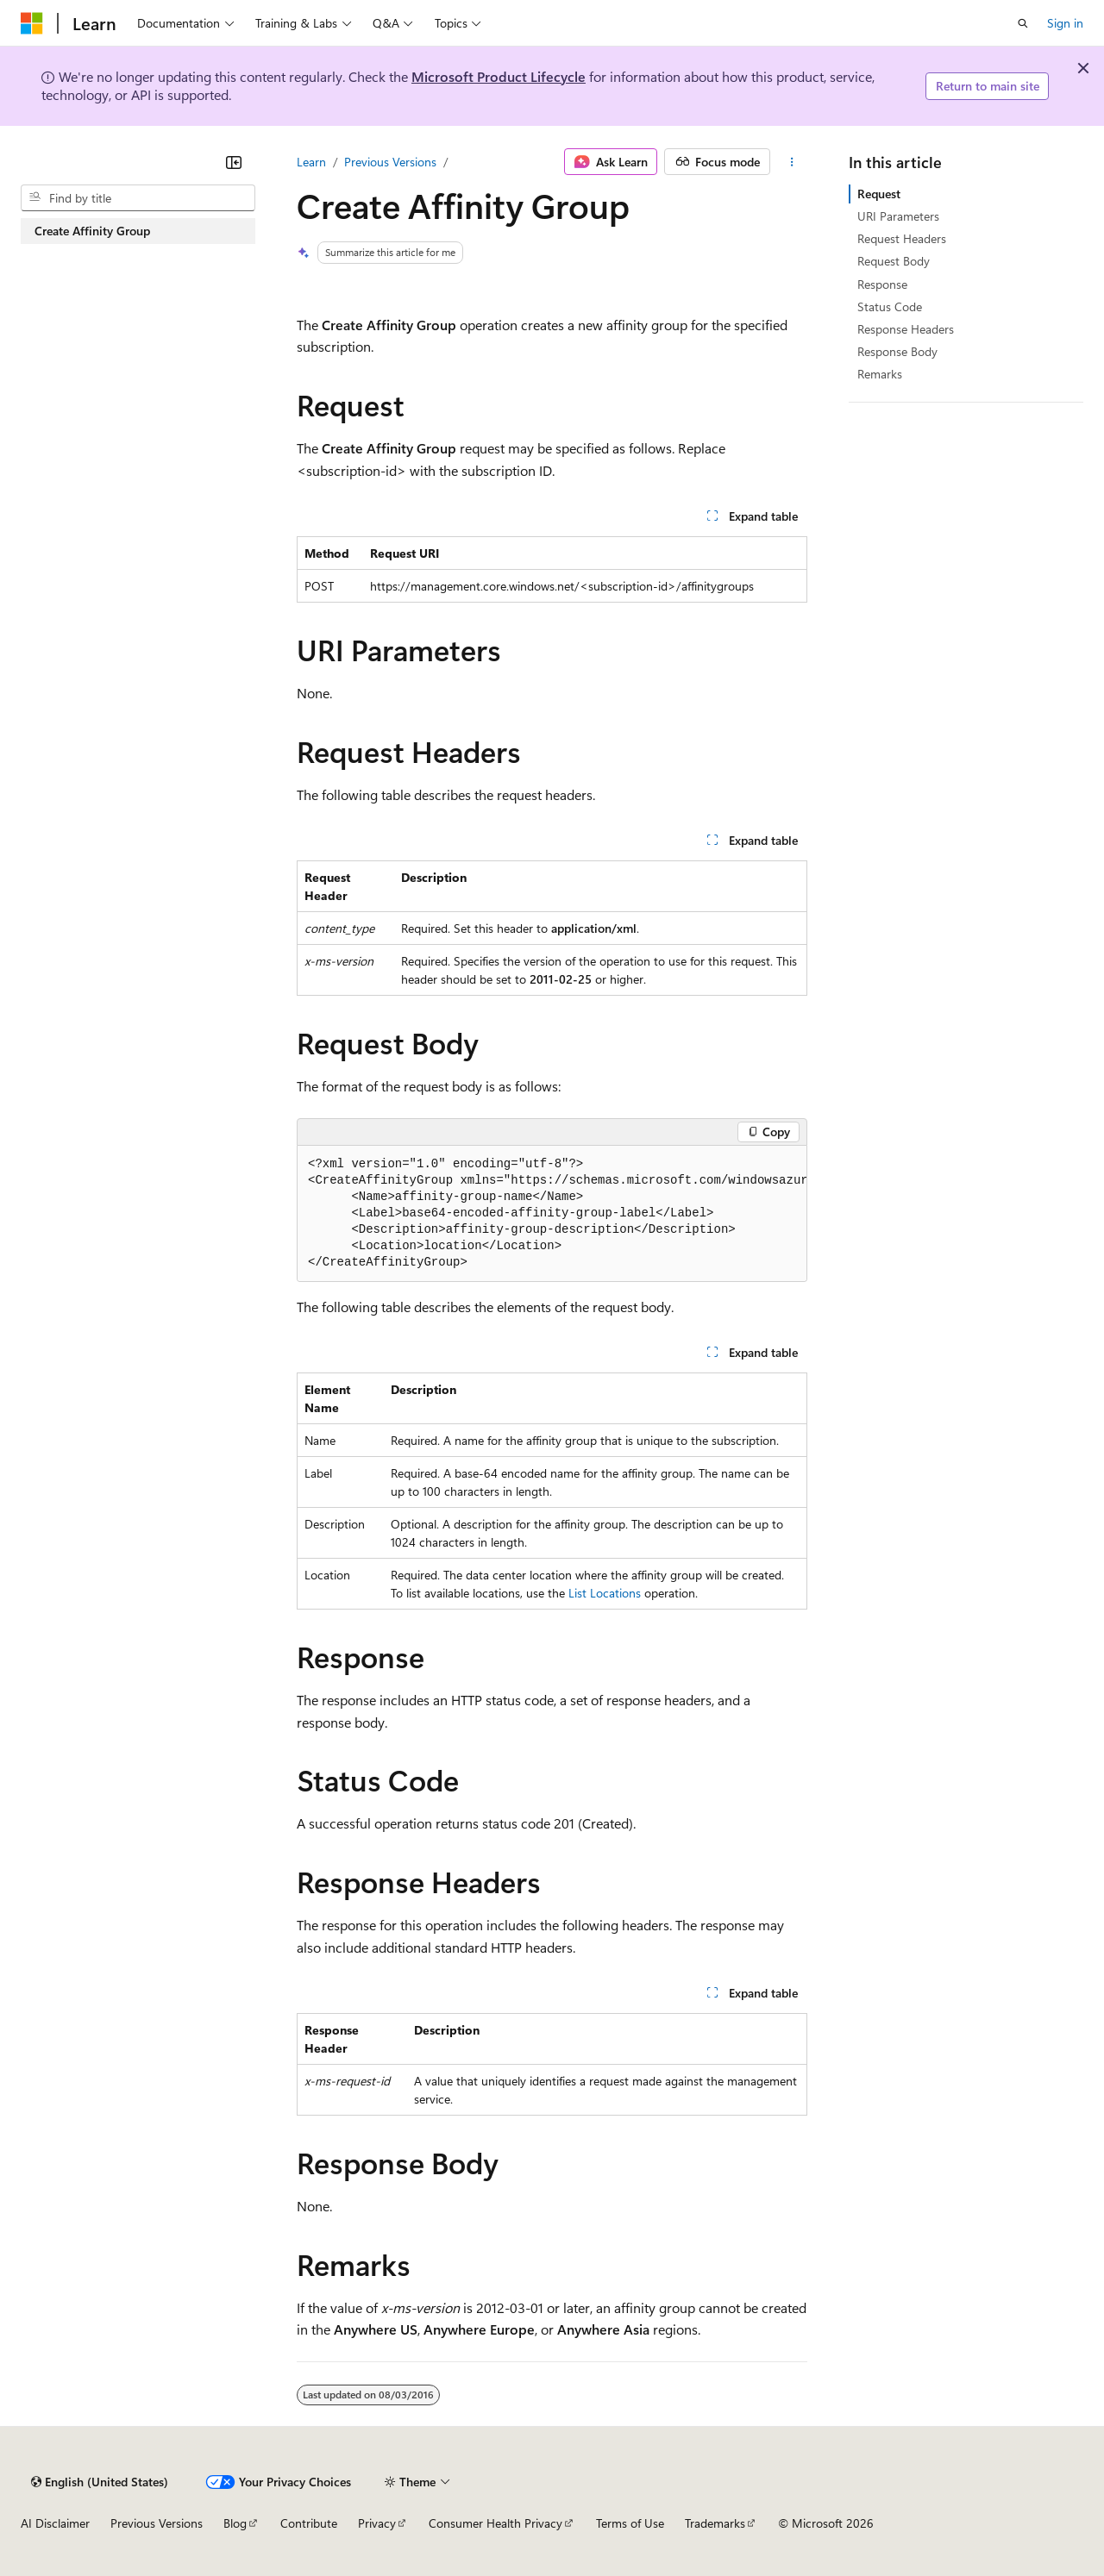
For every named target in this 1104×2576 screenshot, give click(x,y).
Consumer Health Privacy (495, 2523)
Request (878, 193)
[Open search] (1023, 23)
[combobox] (138, 198)
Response (882, 284)
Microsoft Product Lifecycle (498, 76)
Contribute (308, 2523)
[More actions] (792, 162)
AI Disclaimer (55, 2523)
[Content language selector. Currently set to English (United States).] (100, 2482)
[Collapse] (233, 162)
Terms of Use (630, 2523)
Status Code (889, 306)
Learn (311, 161)
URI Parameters (898, 216)
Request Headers (901, 238)
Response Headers (905, 329)
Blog (235, 2523)
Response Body (897, 351)
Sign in (1065, 23)
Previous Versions (390, 161)
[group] (552, 1214)
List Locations (604, 1593)
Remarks (879, 374)
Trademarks (715, 2523)
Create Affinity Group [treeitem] (92, 230)
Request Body (893, 261)
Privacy (377, 2523)
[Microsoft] (32, 23)
